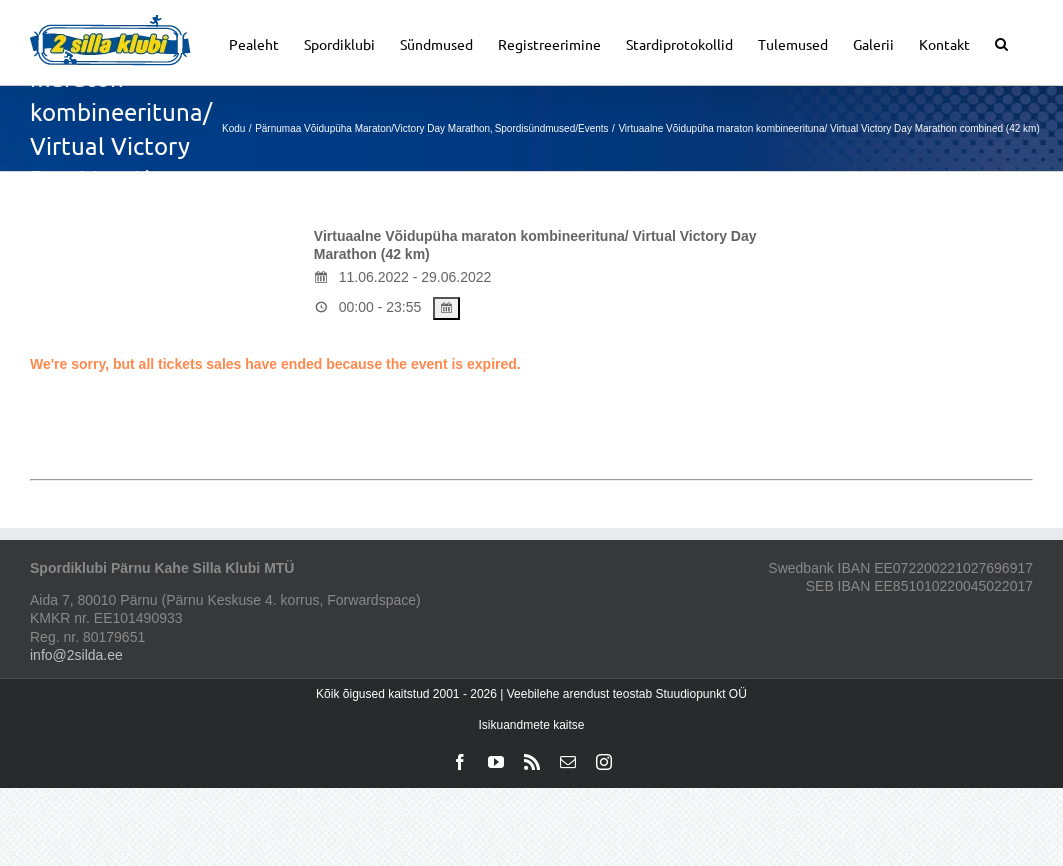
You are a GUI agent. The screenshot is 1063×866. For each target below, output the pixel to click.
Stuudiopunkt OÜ (700, 694)
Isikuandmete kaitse (531, 725)
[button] (1001, 42)
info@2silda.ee (76, 655)
